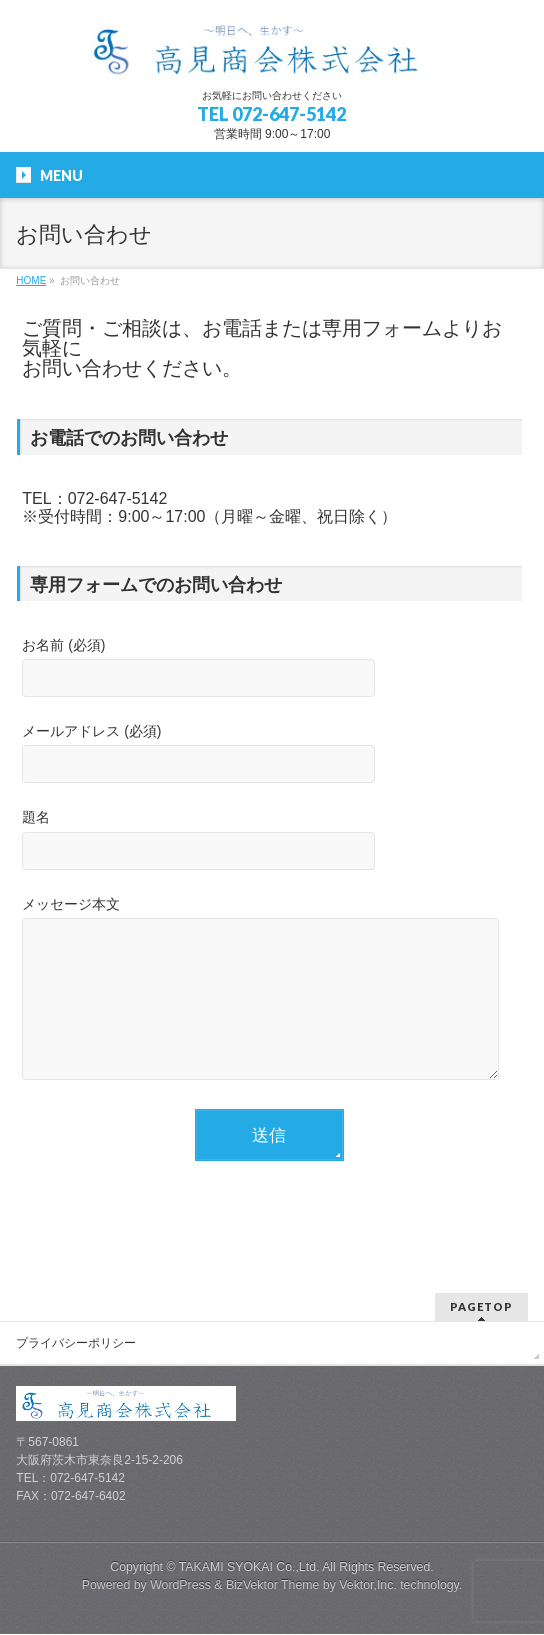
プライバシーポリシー (76, 1344)
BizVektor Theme (273, 1586)
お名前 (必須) (269, 669)
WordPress (180, 1586)
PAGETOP (481, 1307)
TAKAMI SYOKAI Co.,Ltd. (249, 1568)
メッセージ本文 (269, 1007)
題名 (269, 841)
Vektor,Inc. (368, 1586)
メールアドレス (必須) (269, 755)
